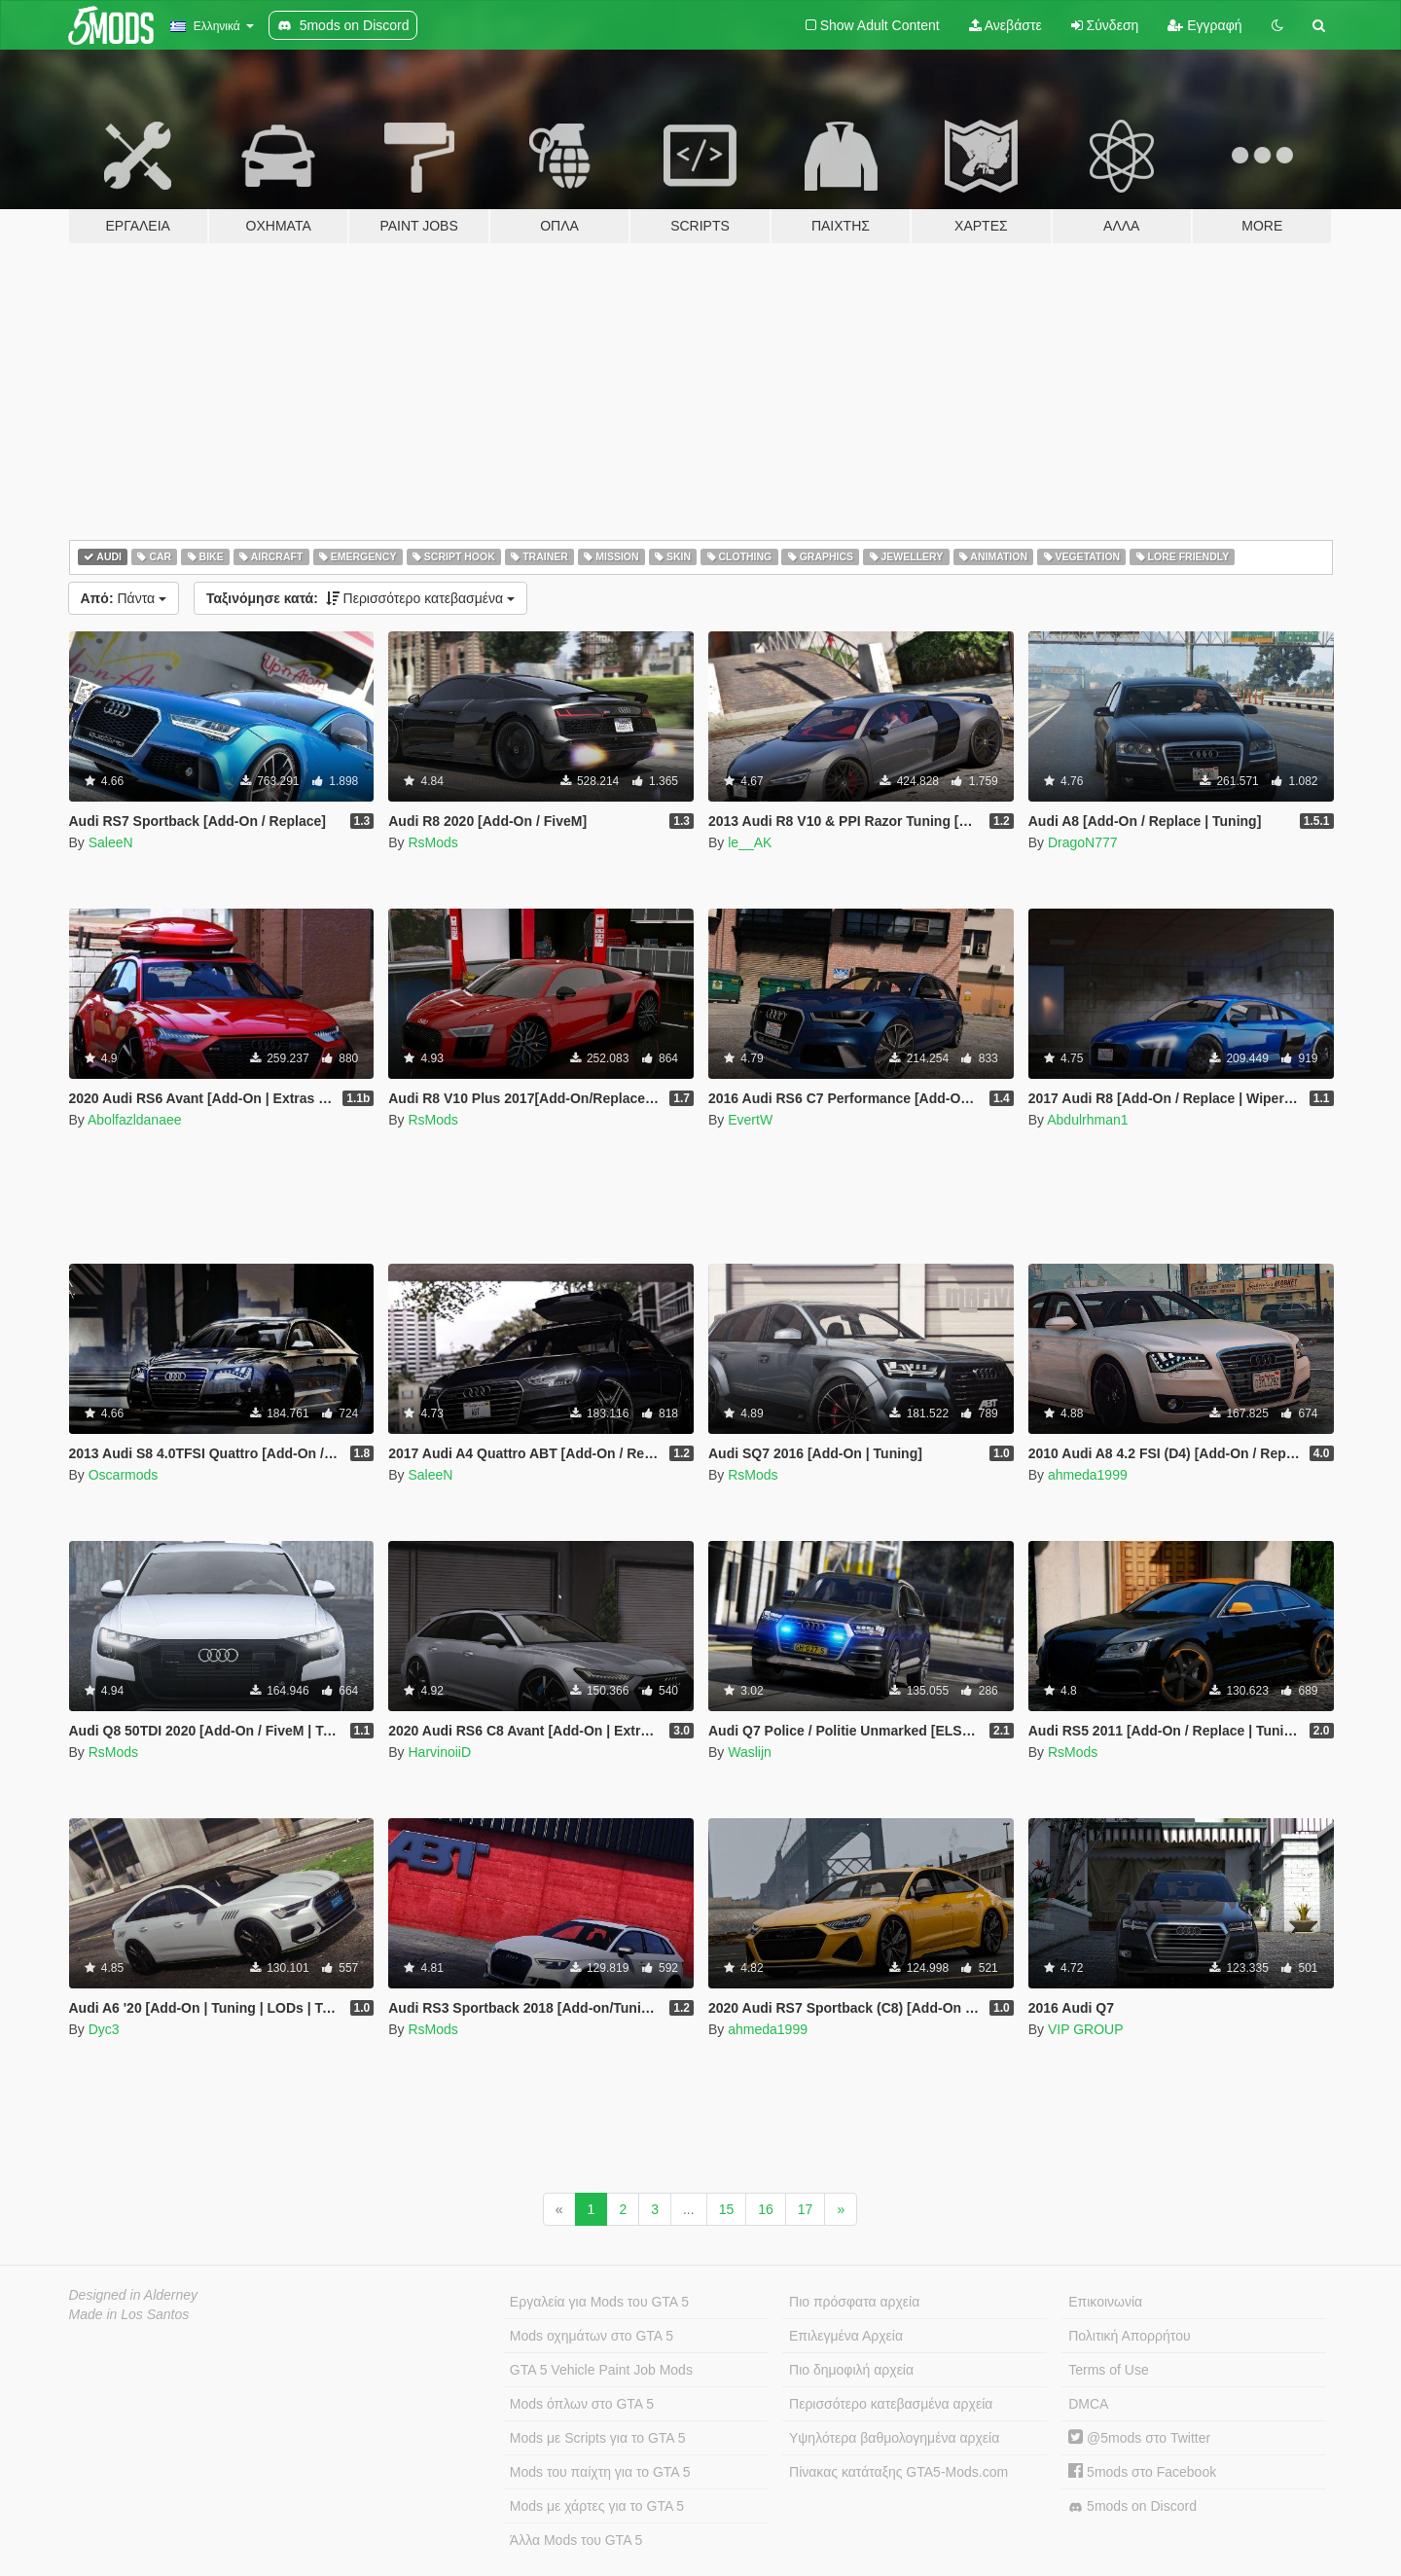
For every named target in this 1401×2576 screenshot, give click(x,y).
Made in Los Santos (129, 2314)
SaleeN (111, 842)
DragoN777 (1083, 842)
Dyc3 (104, 2029)
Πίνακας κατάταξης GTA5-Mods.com (898, 2472)
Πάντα (123, 598)
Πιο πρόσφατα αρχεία (854, 2301)
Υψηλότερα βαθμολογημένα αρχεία (894, 2438)
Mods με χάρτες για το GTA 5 (597, 2506)
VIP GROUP (1086, 2029)
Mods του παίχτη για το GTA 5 (600, 2472)
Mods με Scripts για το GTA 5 (598, 2438)
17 (805, 2209)
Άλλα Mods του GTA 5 (576, 2540)
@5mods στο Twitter (1139, 2438)
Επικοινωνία (1105, 2301)
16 (765, 2209)
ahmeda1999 (1088, 1475)
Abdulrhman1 (1087, 1119)
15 (727, 2209)
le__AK (750, 842)
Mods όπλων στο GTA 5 (582, 2404)
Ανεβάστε (1005, 25)
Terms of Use (1108, 2370)
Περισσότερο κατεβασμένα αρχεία (890, 2404)
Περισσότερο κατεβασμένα (360, 598)
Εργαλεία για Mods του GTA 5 (599, 2301)
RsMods (432, 842)
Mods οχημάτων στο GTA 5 (591, 2335)
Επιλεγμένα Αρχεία (846, 2335)
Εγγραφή (1204, 25)
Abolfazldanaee (135, 1119)
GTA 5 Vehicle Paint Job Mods (601, 2370)
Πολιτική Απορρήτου (1129, 2335)
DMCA (1088, 2404)
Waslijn (750, 1752)
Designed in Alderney (133, 2295)
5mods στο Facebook (1142, 2472)
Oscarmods (124, 1475)
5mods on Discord (1132, 2506)
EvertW (750, 1119)
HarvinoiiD (439, 1752)
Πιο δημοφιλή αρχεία (851, 2370)
